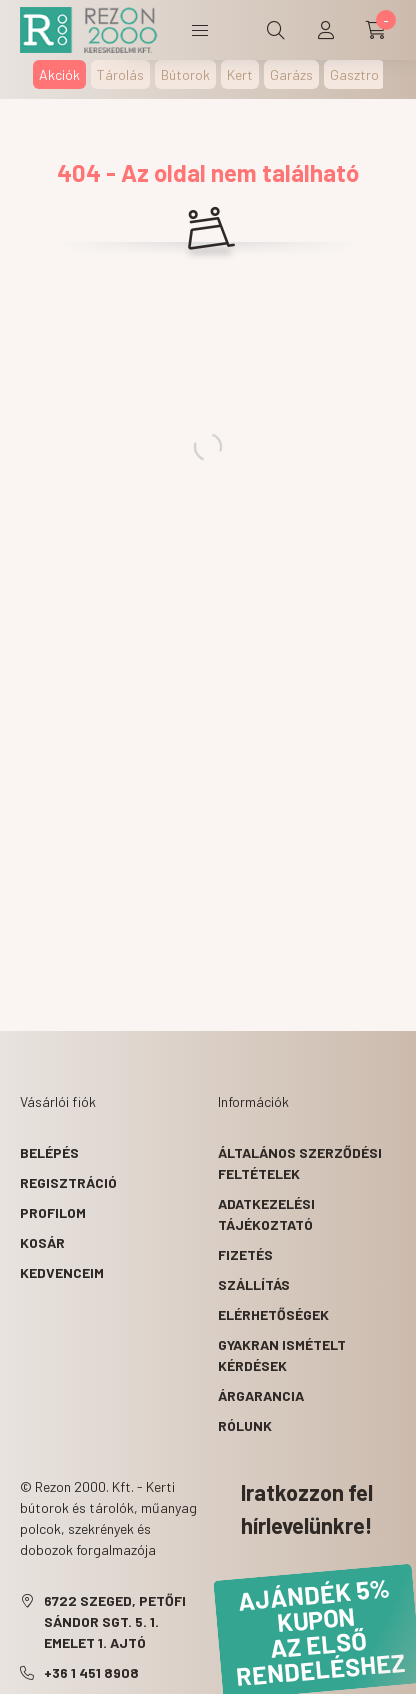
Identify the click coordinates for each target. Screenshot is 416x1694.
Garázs (291, 74)
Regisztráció (68, 1182)
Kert (240, 74)
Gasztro (354, 74)
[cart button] (376, 30)
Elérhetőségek (273, 1314)
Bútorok (185, 74)
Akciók (59, 74)
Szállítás (254, 1284)
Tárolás (120, 74)
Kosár (42, 1242)
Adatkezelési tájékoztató (266, 1214)
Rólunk (245, 1425)
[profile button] (326, 30)
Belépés (49, 1152)
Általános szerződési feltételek (300, 1163)
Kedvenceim (62, 1272)
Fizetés (245, 1254)
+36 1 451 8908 (91, 1672)
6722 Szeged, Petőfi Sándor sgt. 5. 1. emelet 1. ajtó (115, 1621)
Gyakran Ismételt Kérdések (282, 1355)
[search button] (276, 30)
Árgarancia (261, 1395)
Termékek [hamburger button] (200, 30)
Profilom (53, 1212)
